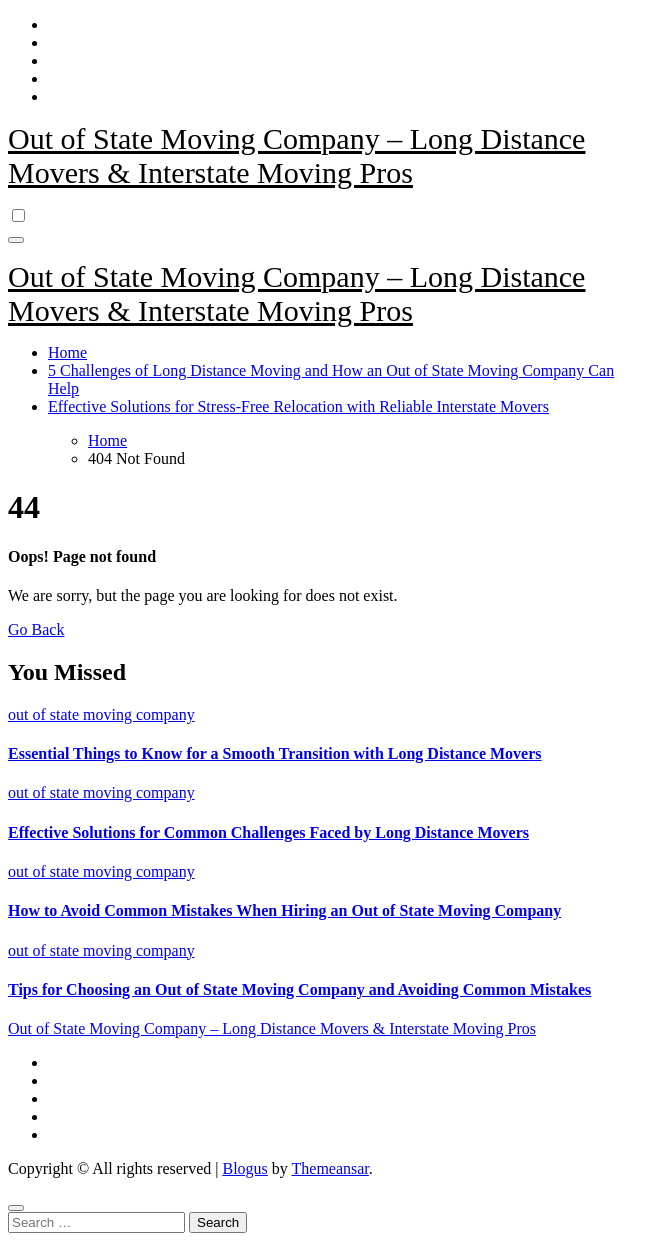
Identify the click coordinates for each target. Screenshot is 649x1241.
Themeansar (330, 1168)
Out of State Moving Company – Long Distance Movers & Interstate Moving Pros (296, 155)
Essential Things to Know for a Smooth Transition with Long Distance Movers (275, 753)
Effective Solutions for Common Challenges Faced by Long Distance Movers (268, 832)
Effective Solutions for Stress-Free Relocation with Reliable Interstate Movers (298, 406)
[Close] (16, 1208)
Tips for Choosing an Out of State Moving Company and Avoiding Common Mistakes (299, 989)
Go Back (36, 629)
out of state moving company (101, 714)
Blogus (244, 1168)
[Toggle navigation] (16, 240)
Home (67, 352)
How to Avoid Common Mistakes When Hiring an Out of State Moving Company (284, 910)
